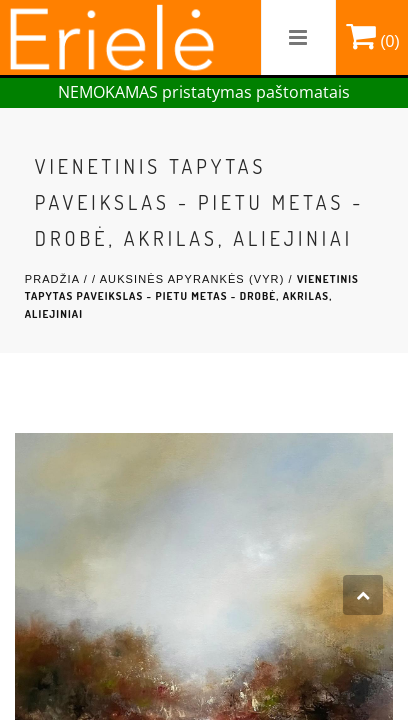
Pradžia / (58, 279)
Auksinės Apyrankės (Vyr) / (198, 279)
